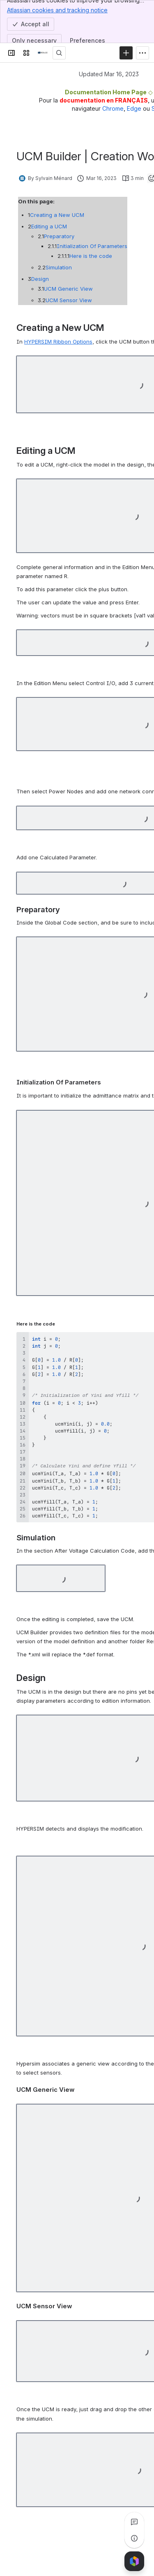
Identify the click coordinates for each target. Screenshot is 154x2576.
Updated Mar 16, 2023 (109, 74)
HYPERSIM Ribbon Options (58, 341)
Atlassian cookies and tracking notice (57, 10)
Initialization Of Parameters (83, 246)
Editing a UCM (46, 226)
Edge (134, 108)
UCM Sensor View (61, 300)
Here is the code (78, 256)
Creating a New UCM (55, 215)
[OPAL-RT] (42, 52)
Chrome (113, 108)
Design (37, 279)
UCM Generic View (62, 288)
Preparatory (53, 236)
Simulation (51, 267)
